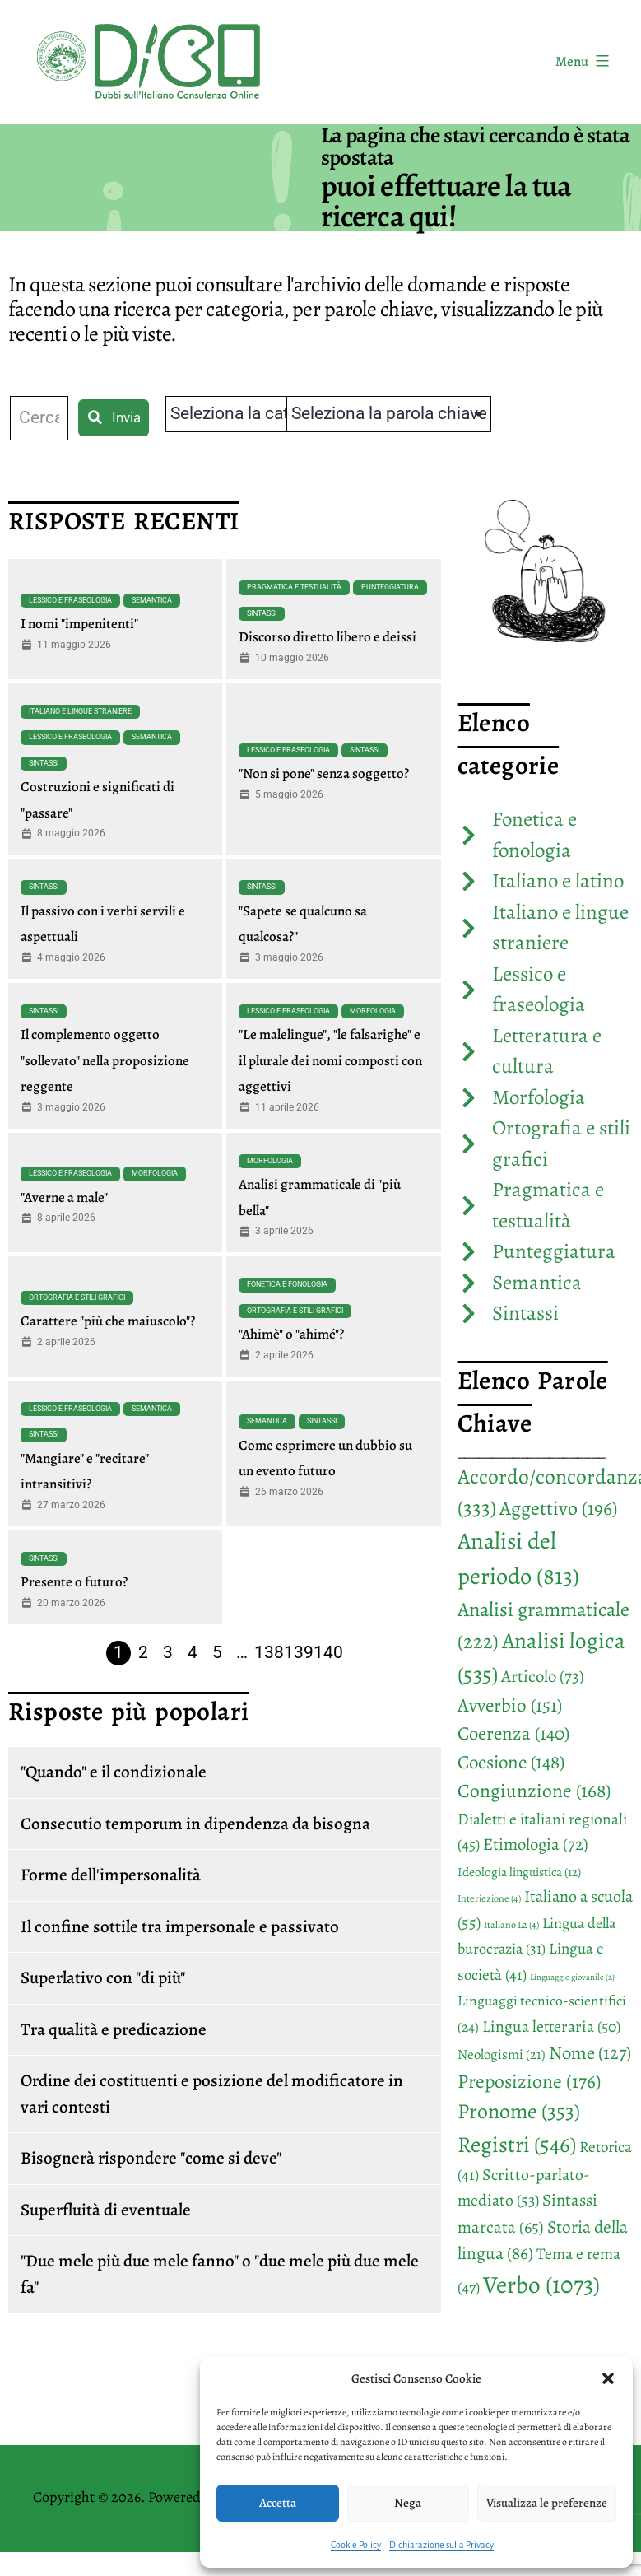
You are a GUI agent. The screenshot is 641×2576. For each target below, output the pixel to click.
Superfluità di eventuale (106, 2209)
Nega (407, 2502)
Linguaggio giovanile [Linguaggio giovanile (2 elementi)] (572, 1977)
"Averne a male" (64, 1197)
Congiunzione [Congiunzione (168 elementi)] (534, 1790)
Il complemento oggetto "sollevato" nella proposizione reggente (105, 1060)
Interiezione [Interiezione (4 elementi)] (489, 1898)
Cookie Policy (356, 2545)
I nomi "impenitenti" (79, 623)
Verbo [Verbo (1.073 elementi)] (541, 2284)
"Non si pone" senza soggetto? (324, 773)
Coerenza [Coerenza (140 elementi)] (513, 1733)
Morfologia (373, 1011)
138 (269, 1652)
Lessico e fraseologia (70, 600)
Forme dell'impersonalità (111, 1874)
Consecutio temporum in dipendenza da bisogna (195, 1823)
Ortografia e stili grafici (77, 1297)
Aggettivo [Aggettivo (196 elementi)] (558, 1508)
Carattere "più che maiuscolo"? (108, 1320)
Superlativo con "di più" (103, 1977)
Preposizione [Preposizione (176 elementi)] (529, 2081)
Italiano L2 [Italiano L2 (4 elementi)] (511, 1924)
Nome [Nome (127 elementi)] (590, 2053)
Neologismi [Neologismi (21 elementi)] (502, 2054)
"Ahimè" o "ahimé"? (291, 1334)
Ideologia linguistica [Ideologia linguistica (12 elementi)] (519, 1871)
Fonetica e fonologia (287, 1284)
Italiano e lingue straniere (80, 711)
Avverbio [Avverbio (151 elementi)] (510, 1705)
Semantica (152, 600)
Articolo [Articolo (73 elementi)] (542, 1676)
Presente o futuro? (74, 1581)
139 (299, 1652)
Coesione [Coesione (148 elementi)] (511, 1762)
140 (328, 1652)
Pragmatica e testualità (294, 587)
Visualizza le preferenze (546, 2502)
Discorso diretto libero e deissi (327, 636)
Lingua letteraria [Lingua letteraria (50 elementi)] (551, 2026)
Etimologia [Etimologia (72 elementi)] (535, 1844)
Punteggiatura (390, 587)
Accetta (277, 2502)
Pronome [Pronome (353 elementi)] (519, 2111)
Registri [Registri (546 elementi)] (517, 2144)
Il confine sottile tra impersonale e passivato (180, 1926)
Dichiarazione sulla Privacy (441, 2545)
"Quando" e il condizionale (114, 1771)
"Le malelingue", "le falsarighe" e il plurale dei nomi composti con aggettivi (330, 1060)
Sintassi (261, 613)
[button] (608, 2378)
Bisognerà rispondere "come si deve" (151, 2157)
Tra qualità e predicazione (114, 2029)
